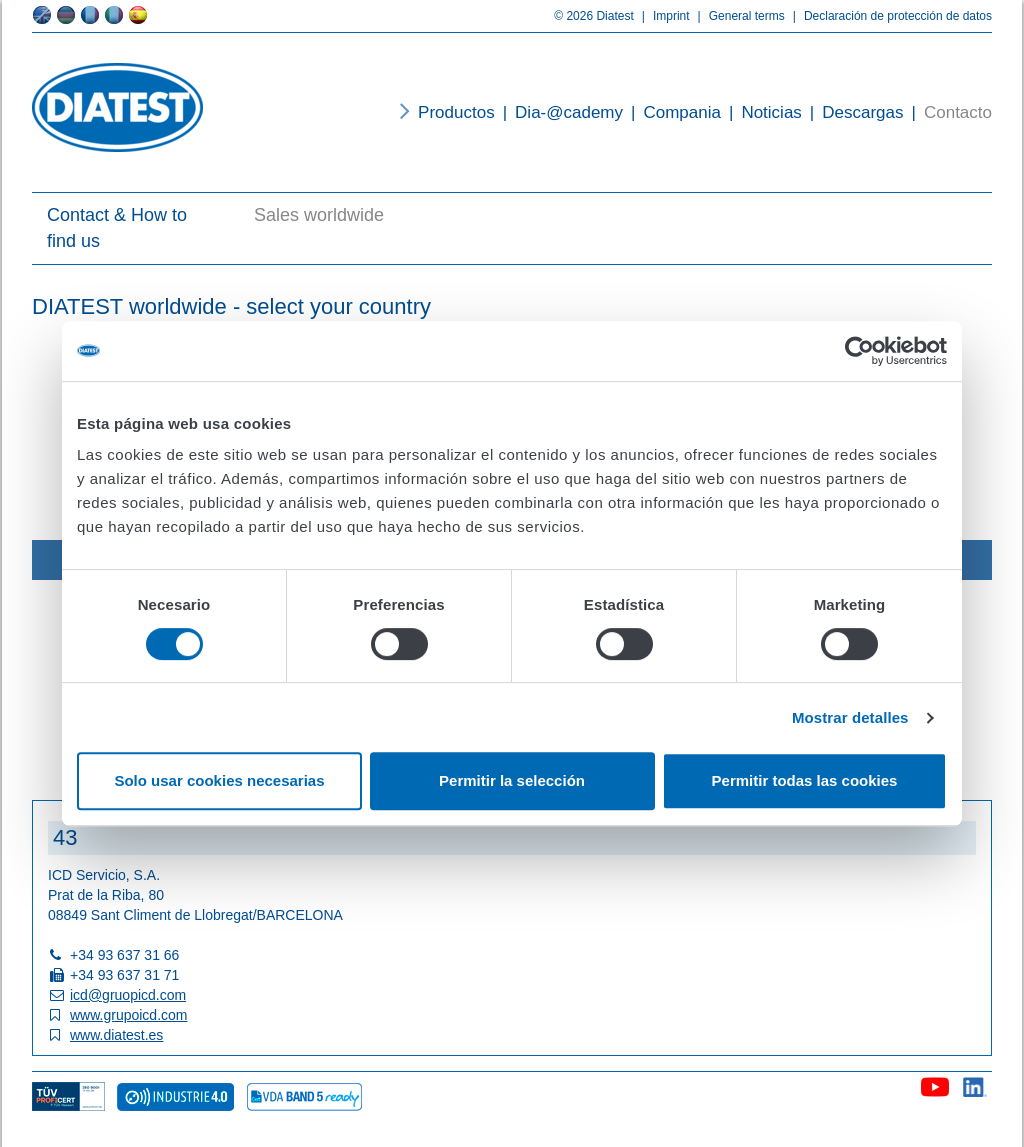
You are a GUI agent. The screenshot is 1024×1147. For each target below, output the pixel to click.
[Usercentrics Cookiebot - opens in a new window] (859, 351)
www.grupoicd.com (129, 1015)
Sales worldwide (319, 215)
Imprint (662, 16)
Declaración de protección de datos (888, 16)
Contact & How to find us (117, 228)
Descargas (853, 112)
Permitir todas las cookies (805, 780)
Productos (456, 112)
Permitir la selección (512, 780)
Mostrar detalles (850, 717)
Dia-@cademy (559, 112)
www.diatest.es (116, 1035)
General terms (737, 16)
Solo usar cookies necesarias (219, 780)
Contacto (948, 112)
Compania (672, 112)
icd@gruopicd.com (128, 995)
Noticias (761, 112)
